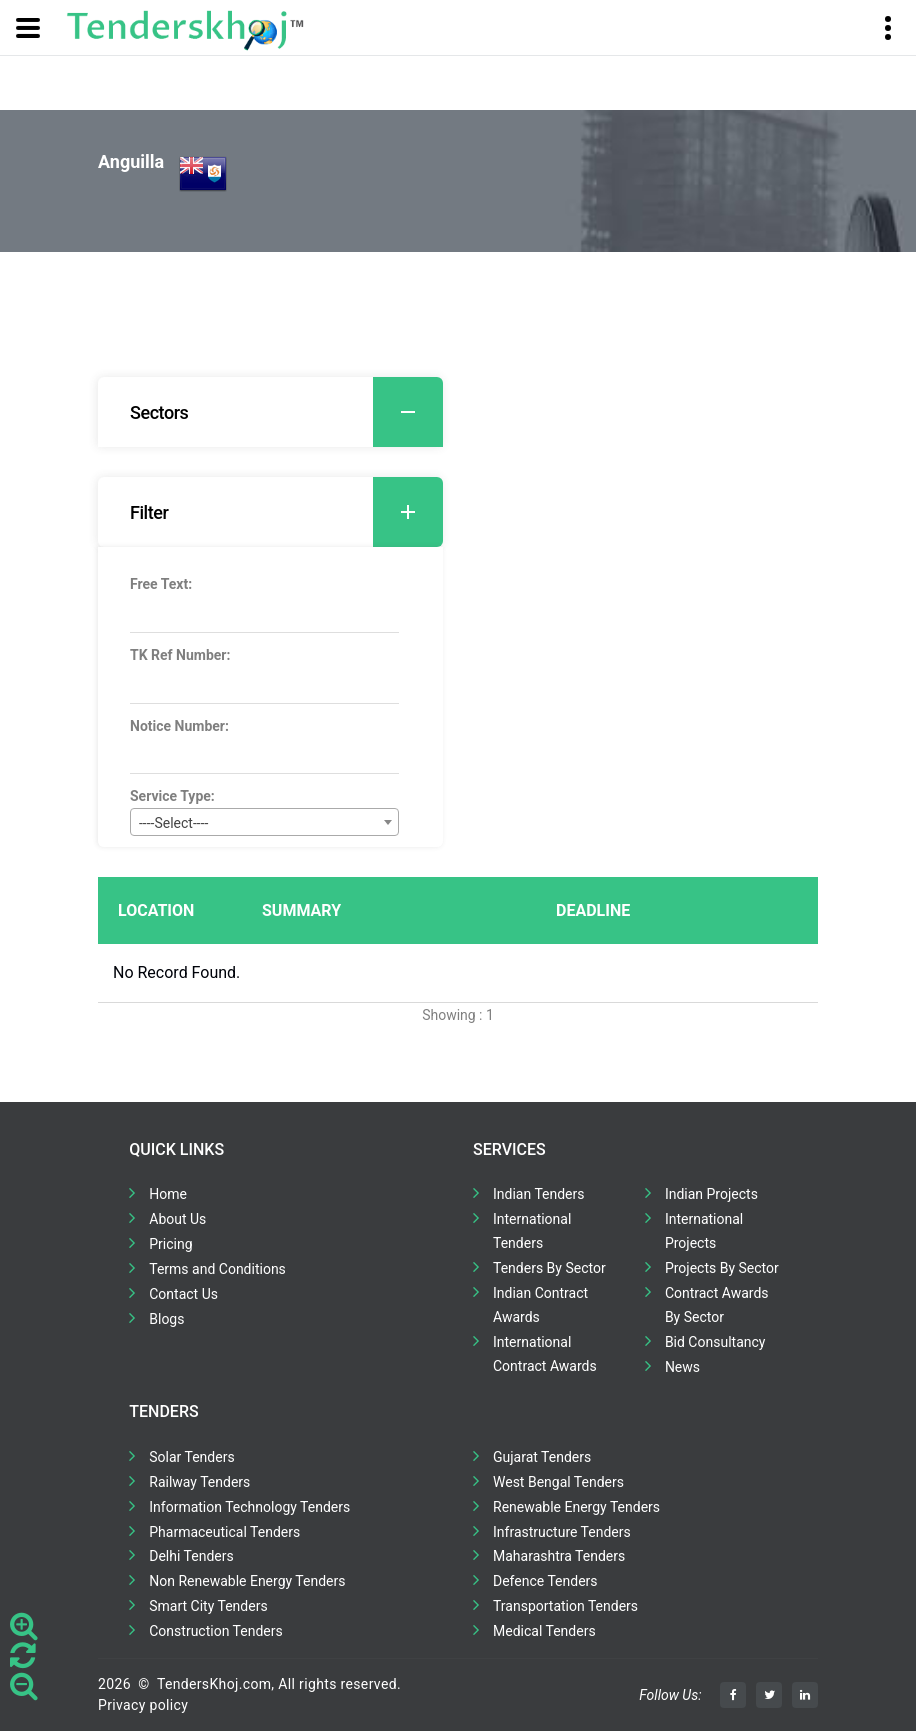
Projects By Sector (722, 1268)
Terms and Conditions (217, 1269)
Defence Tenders (545, 1581)
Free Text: (161, 584)
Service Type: (172, 796)
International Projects (704, 1231)
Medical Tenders (544, 1631)
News (682, 1367)
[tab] (270, 412)
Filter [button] (286, 512)
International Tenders (532, 1231)
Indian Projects (711, 1194)
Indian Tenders (539, 1194)
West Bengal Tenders (558, 1482)
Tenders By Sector (549, 1268)
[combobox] (264, 822)
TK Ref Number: (180, 655)
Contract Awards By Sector (717, 1305)
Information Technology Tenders (249, 1507)
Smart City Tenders (208, 1606)
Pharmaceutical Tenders (224, 1532)
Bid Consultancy (715, 1342)
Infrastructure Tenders (562, 1532)
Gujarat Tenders (542, 1457)
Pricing (170, 1244)
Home (168, 1194)
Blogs (166, 1319)
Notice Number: (179, 726)
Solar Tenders (191, 1457)
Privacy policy (143, 1705)
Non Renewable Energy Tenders (247, 1581)
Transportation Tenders (565, 1606)
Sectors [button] (286, 412)
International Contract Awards (545, 1354)
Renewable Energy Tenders (576, 1507)
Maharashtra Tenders (559, 1556)
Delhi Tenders (191, 1556)
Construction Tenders (215, 1631)
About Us (177, 1219)
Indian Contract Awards (540, 1305)
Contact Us (183, 1294)
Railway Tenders (199, 1482)
